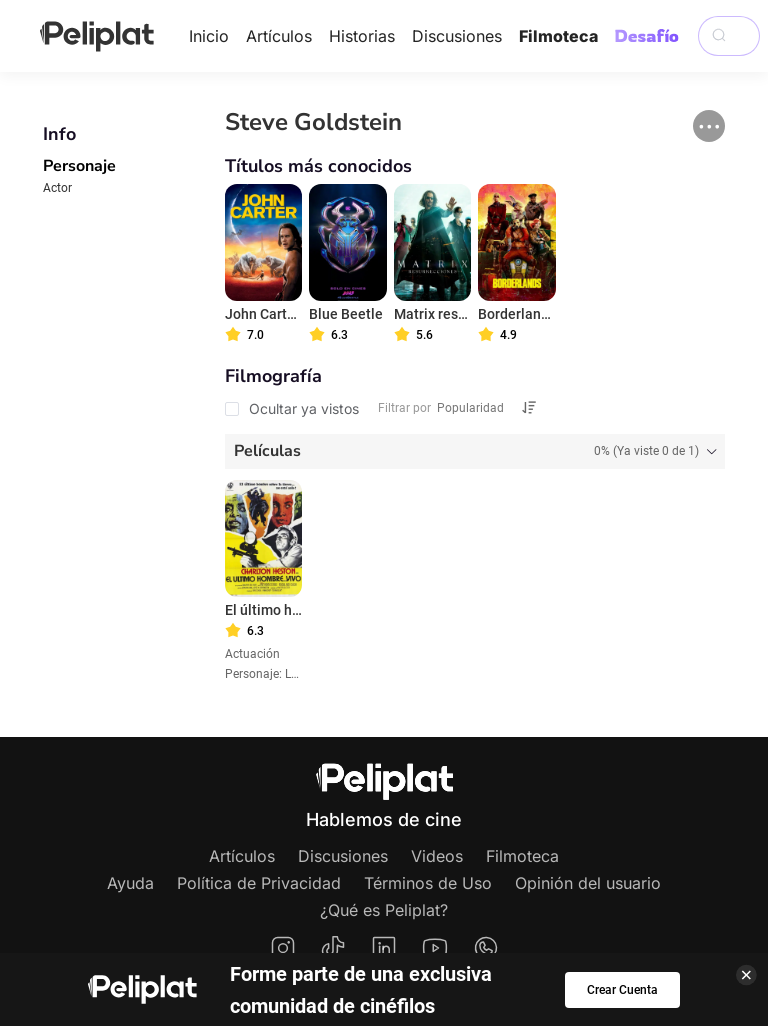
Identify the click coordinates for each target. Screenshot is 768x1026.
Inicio (209, 36)
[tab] (475, 451)
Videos (437, 856)
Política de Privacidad (259, 883)
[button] (709, 126)
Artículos (279, 36)
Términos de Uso (428, 883)
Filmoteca (558, 36)
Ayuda (130, 883)
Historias (362, 36)
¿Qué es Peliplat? (384, 910)
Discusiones (457, 36)
